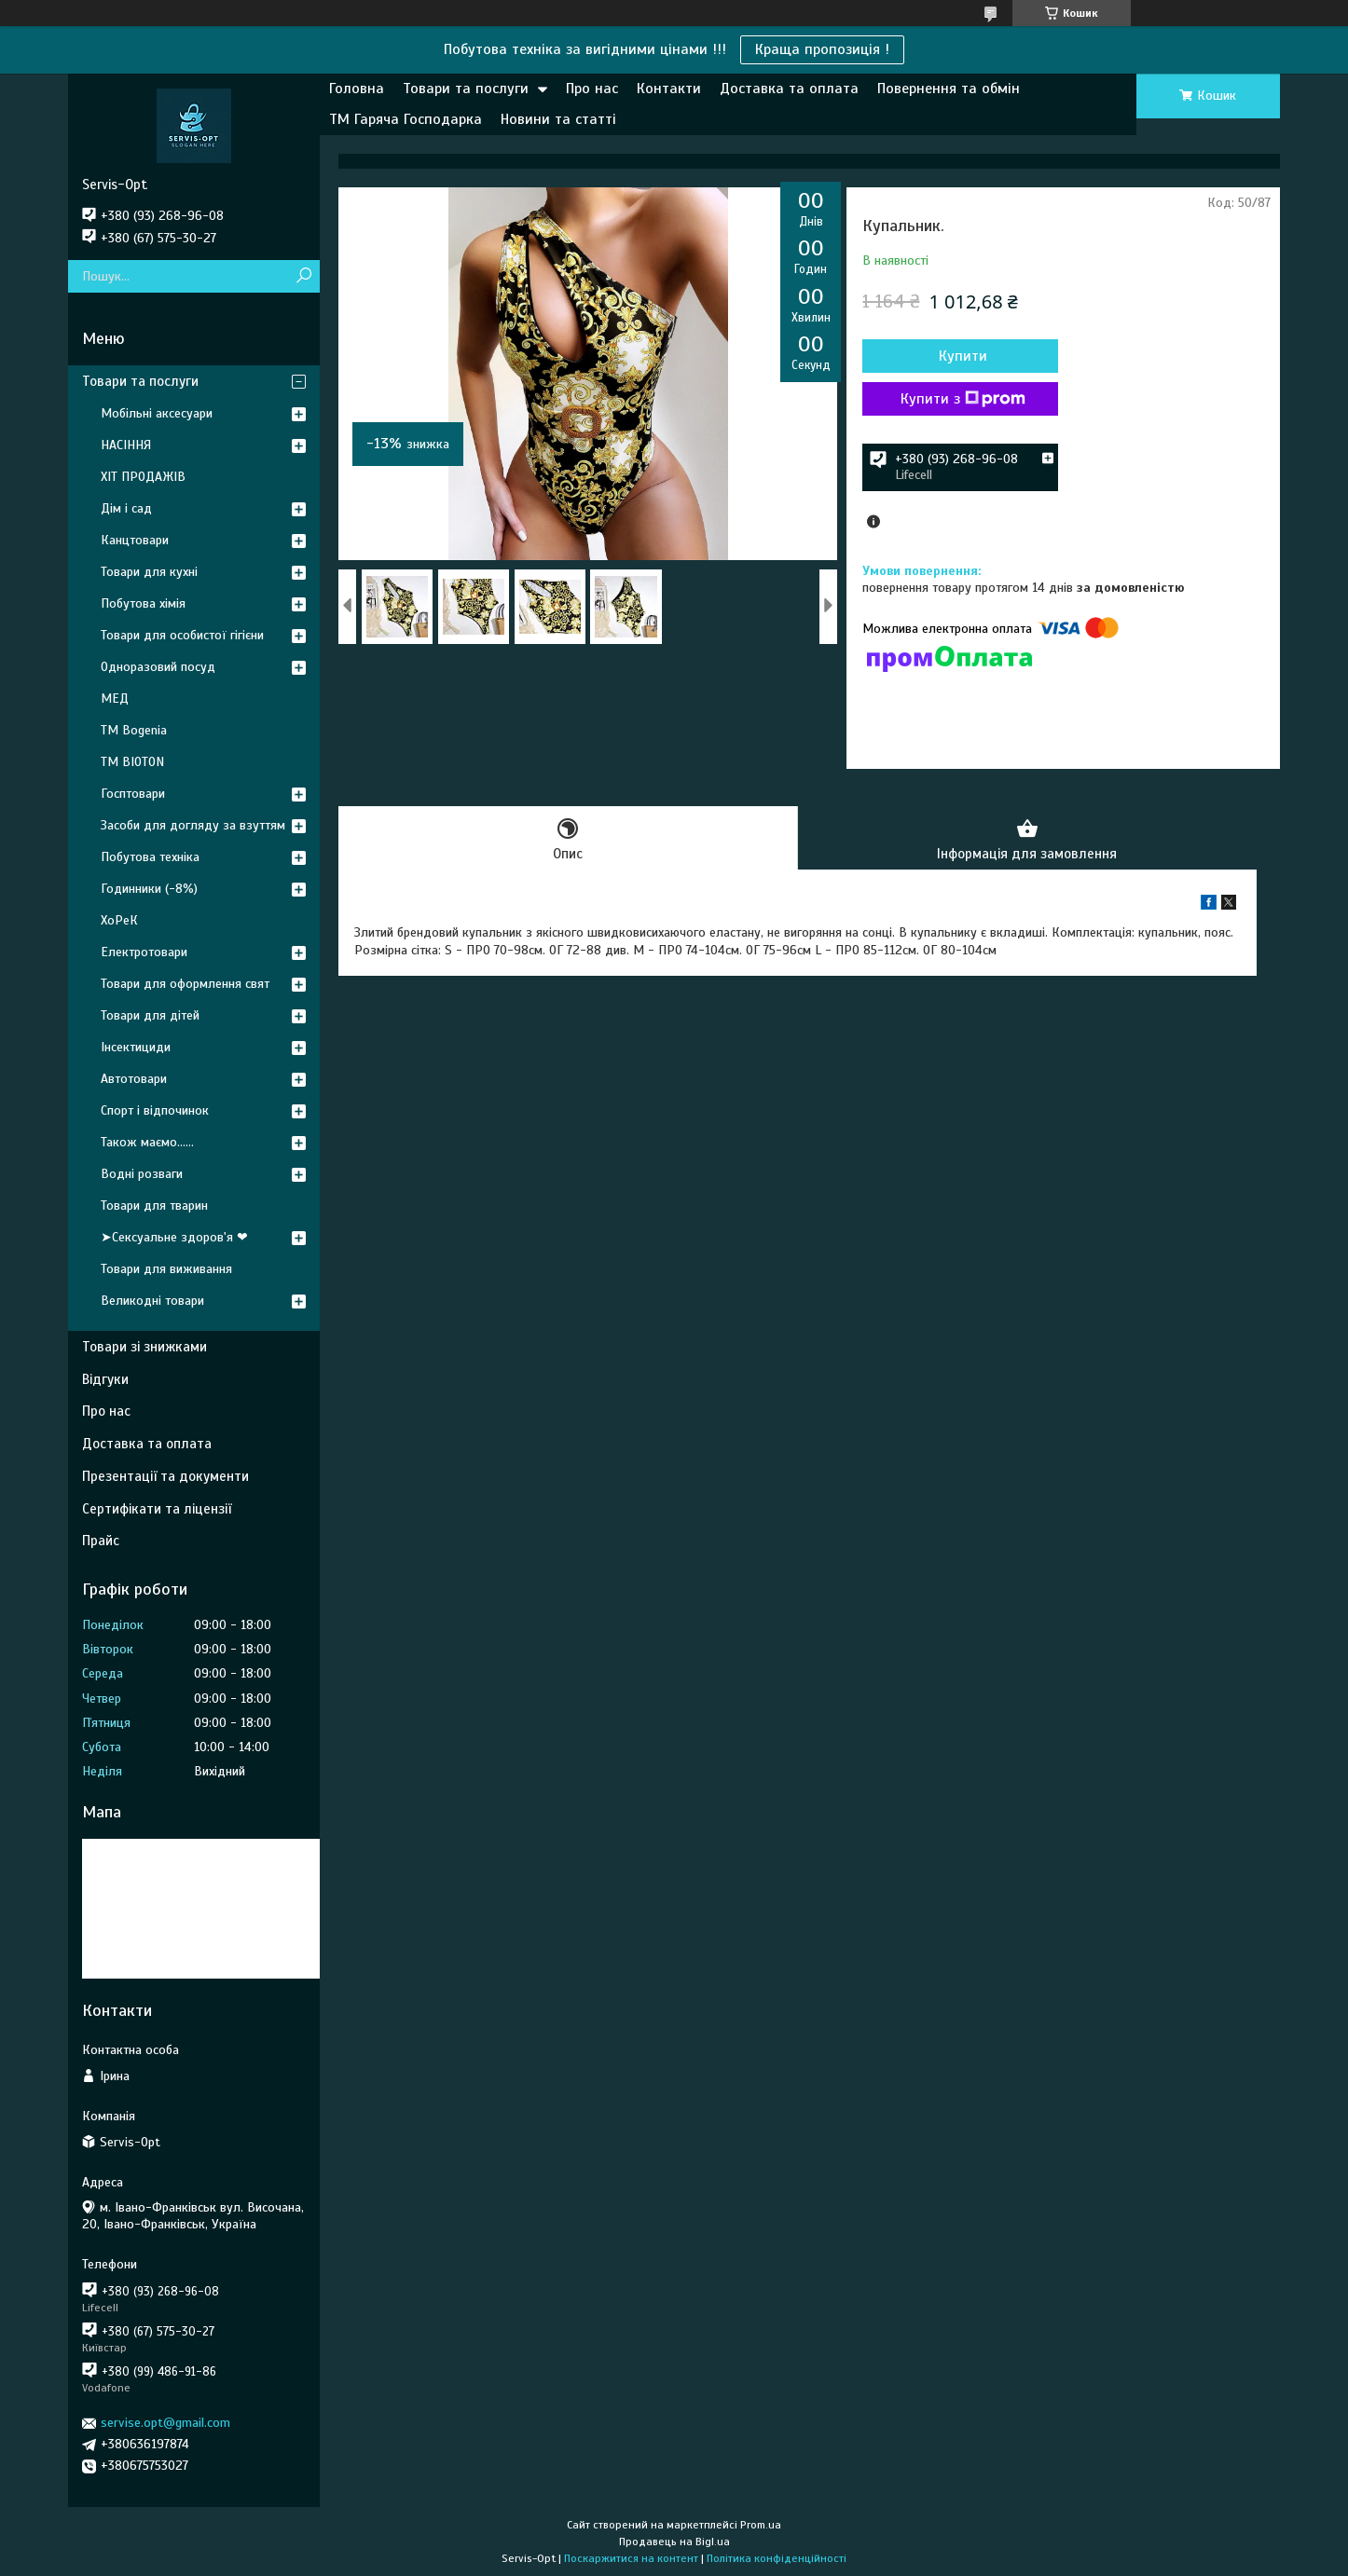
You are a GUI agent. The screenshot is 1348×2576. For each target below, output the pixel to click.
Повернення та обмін (948, 88)
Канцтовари (135, 540)
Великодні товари (152, 1301)
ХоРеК (119, 920)
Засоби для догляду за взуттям (193, 825)
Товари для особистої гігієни (182, 635)
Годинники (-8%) (149, 889)
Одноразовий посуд (158, 667)
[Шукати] (303, 276)
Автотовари (134, 1079)
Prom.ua (760, 2524)
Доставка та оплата (789, 88)
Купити (963, 356)
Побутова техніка (150, 857)
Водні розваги (142, 1174)
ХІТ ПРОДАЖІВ (143, 477)
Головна (356, 88)
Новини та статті (558, 119)
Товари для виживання (166, 1269)
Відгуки (105, 1379)
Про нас (592, 88)
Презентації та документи (165, 1476)
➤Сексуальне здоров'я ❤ (174, 1237)
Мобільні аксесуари (157, 413)
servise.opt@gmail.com (165, 2423)
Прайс (100, 1540)
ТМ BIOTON (132, 762)
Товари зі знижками (144, 1346)
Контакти (669, 88)
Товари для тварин (154, 1205)
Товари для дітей (150, 1015)
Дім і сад (126, 508)
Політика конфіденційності (776, 2558)
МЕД (115, 698)
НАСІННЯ (126, 445)
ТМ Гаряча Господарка (405, 119)
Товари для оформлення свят (185, 984)
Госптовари (133, 794)
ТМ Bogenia (134, 730)
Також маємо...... (147, 1142)
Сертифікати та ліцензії (156, 1508)
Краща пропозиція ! (822, 49)
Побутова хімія (143, 603)
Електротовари (144, 952)
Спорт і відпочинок (155, 1110)
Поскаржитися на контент (631, 2558)
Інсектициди (136, 1047)
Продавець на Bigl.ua (674, 2541)
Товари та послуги (466, 88)
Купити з (963, 399)
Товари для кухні (149, 572)
